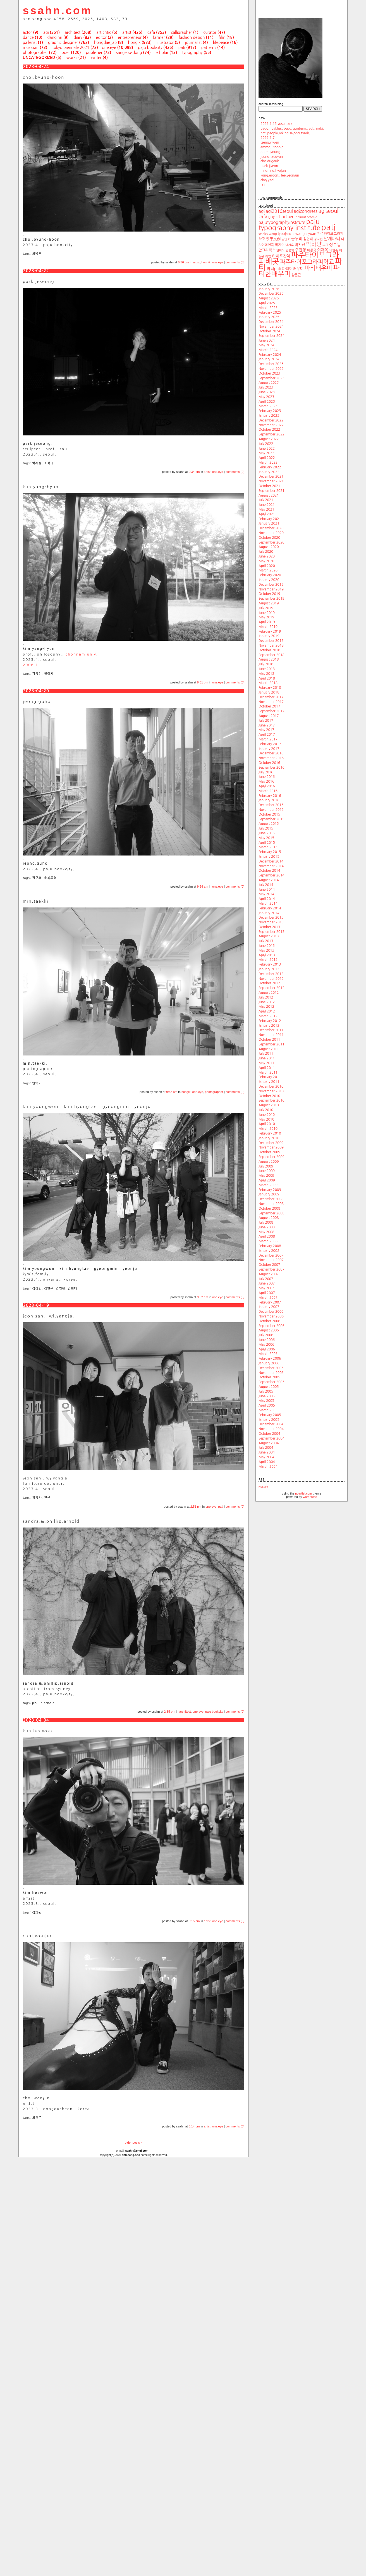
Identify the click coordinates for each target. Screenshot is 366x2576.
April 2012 (267, 1011)
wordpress (310, 1496)
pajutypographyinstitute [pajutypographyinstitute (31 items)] (282, 222)
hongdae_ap (105, 42)
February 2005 (270, 1415)
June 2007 (267, 1283)
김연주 (49, 1288)
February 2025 (270, 312)
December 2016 (271, 753)
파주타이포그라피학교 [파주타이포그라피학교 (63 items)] (307, 262)
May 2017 (266, 729)
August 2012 (269, 992)
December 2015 (271, 805)
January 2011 (269, 1081)
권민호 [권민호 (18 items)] (285, 239)
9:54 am (202, 886)
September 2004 (271, 1438)
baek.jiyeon (269, 166)
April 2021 (267, 514)
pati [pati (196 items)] (328, 227)
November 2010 (271, 1091)
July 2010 (266, 1110)
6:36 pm (183, 262)
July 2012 (266, 997)
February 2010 (270, 1133)
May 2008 (266, 1232)
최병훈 (37, 253)
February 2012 (270, 1021)
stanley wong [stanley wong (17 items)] (268, 233)
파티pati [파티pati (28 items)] (274, 269)
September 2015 (271, 819)
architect (72, 32)
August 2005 (269, 1386)
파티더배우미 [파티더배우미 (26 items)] (292, 269)
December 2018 (271, 640)
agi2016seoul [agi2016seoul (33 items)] (279, 211)
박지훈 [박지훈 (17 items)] (289, 245)
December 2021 (271, 476)
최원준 (37, 2117)
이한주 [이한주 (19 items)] (333, 250)
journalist (193, 42)
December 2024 (271, 321)
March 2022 (268, 462)
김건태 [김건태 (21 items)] (308, 239)
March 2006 (268, 1353)
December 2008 (271, 1199)
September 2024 (271, 335)
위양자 (37, 1497)
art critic (104, 32)
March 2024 (268, 350)
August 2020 (269, 547)
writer (96, 57)
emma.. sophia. (272, 147)
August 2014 (269, 880)
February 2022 (270, 467)
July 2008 (266, 1222)
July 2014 (266, 885)
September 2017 (271, 711)
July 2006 (266, 1335)
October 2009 (269, 1152)
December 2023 (271, 364)
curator (209, 32)
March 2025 (268, 307)
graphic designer (63, 42)
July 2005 (266, 1391)
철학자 (49, 673)
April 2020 (267, 566)
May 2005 (266, 1400)
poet (65, 52)
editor (101, 37)
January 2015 (269, 856)
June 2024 (267, 340)
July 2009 (266, 1166)
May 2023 (266, 397)
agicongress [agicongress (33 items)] (305, 211)
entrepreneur (130, 37)
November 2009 (271, 1147)
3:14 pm (194, 2126)
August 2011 (269, 1049)
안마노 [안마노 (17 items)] (280, 250)
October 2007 (269, 1264)
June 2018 (267, 669)
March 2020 (268, 570)
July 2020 (266, 551)
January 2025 (269, 317)
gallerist (30, 42)
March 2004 (268, 1466)
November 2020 (271, 533)
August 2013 (269, 936)
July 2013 (266, 941)
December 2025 (271, 293)
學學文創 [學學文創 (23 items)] (273, 239)
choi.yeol (267, 180)
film (222, 37)
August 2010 (269, 1105)
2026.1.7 (267, 137)
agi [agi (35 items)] (262, 211)
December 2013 (271, 917)
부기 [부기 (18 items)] (325, 245)
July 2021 (266, 500)
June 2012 (267, 1002)
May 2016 (266, 781)
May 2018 (266, 673)
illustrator (165, 42)
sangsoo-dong (129, 52)
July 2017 (266, 720)
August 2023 (269, 382)
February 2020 (270, 575)
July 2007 (266, 1279)
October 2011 (269, 1039)
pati (181, 47)
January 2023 (269, 415)
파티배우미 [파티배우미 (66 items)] (318, 268)
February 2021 (270, 519)
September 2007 (271, 1269)
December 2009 (271, 1143)
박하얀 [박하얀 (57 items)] (314, 244)
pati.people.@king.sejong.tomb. (285, 133)
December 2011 (271, 1030)
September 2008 (271, 1213)
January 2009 (269, 1194)
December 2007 (271, 1255)
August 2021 (269, 495)
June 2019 (267, 612)
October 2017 (269, 706)
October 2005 (269, 1377)
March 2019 (268, 626)
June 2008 (267, 1227)
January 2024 (269, 359)
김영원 (60, 1288)
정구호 (37, 878)
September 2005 (271, 1382)
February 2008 (270, 1246)
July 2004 (266, 1447)
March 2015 (268, 847)
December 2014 (271, 861)
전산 (47, 1497)
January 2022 (269, 472)
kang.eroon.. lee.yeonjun (279, 175)
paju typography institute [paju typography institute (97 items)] (289, 224)
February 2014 (270, 908)
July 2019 (266, 608)
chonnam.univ (81, 654)
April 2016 (267, 786)
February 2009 (270, 1190)
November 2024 (271, 326)
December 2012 (271, 974)
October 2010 (269, 1096)
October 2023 (269, 373)
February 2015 (270, 852)
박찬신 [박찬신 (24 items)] (300, 245)
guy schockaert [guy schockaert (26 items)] (281, 217)
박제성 (37, 463)
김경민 (37, 1288)
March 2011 (268, 1072)
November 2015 (271, 809)
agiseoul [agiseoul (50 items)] (328, 211)
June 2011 (267, 1058)
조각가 (49, 463)
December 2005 (271, 1368)
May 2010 (266, 1119)
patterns (208, 47)
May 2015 (266, 838)
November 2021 (271, 481)
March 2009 (268, 1185)
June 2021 (267, 504)
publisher (94, 52)
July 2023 (266, 387)
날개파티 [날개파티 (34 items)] (332, 239)
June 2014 (267, 889)
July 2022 (266, 443)
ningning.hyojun (273, 170)
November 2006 (271, 1316)
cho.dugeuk (269, 161)
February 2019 (270, 631)
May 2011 (266, 1063)
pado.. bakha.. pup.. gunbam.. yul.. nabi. (292, 128)
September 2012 (271, 988)
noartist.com (303, 1493)
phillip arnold (43, 1703)
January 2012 (269, 1025)
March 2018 (268, 683)
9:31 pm (202, 682)
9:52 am (202, 1297)
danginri (54, 37)
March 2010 (268, 1128)
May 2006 (266, 1344)
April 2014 (267, 898)
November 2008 (271, 1203)
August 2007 (269, 1274)
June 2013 (267, 945)
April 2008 (267, 1236)
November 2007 (271, 1260)
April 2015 (267, 842)
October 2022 (269, 429)
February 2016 (270, 795)
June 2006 (267, 1339)
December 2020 (271, 528)
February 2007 (270, 1302)
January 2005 (269, 1419)
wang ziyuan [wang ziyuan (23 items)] (305, 233)
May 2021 (266, 509)
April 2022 (267, 457)
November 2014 (271, 866)
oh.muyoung (270, 152)
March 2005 (268, 1410)
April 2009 (267, 1180)
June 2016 (267, 776)
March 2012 (268, 1016)
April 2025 (267, 303)
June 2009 (267, 1171)
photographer (35, 52)
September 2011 (271, 1044)
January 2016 (269, 800)
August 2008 (269, 1217)
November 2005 (271, 1372)
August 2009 (269, 1161)
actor (27, 32)
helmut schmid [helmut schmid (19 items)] (306, 217)
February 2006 (270, 1358)
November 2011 (271, 1034)
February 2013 (270, 964)
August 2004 (269, 1443)
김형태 (72, 1288)
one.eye (109, 47)
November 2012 (271, 978)
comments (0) (235, 262)
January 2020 (269, 580)
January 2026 (269, 289)
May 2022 (266, 453)
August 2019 (269, 603)
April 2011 (267, 1067)
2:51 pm (196, 1506)
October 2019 (269, 593)
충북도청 (50, 878)
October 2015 (269, 814)
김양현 (37, 673)
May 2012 (266, 1006)
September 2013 (271, 931)
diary (77, 37)
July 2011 (266, 1053)
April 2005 (267, 1405)
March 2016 (268, 791)
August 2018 (269, 659)
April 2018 (267, 678)
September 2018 (271, 655)
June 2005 (267, 1396)
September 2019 (271, 598)
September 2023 (271, 378)
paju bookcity (150, 47)
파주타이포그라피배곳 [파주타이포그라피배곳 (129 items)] (299, 258)
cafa (151, 32)
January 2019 (269, 636)
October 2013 (269, 927)
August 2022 (269, 439)
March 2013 (268, 959)
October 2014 (269, 870)
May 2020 (266, 561)
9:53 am (172, 1091)
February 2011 (270, 1077)
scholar (162, 52)
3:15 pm (194, 1921)
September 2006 (271, 1326)
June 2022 (267, 448)
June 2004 (267, 1452)
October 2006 (269, 1321)
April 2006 (267, 1349)
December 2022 (271, 420)
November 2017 (271, 702)
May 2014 (266, 894)
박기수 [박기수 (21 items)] (279, 245)
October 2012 (269, 983)
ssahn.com (57, 10)
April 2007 (267, 1293)
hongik (134, 42)
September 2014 (271, 875)
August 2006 (269, 1330)
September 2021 (271, 490)
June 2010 (267, 1114)
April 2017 (267, 734)
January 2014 (269, 913)
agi (46, 32)
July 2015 (266, 828)
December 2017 (271, 697)
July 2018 (266, 664)
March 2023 (268, 406)
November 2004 (271, 1429)
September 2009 (271, 1157)
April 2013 (267, 955)
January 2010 (269, 1138)
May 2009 (266, 1175)
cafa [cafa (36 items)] (263, 216)
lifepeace (221, 42)
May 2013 (266, 950)
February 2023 (270, 411)
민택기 (37, 1083)
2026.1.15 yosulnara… (278, 123)
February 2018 (270, 687)
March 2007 (268, 1297)
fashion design (192, 37)
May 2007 (266, 1288)
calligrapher (181, 32)
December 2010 (271, 1086)
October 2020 (269, 537)
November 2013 (271, 922)
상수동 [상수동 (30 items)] (335, 244)
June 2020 (267, 556)
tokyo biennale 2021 (70, 47)
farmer (159, 37)
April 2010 (267, 1124)
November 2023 (271, 368)
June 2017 (267, 725)
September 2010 (271, 1100)
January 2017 (269, 748)
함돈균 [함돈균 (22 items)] (296, 275)
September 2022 (271, 434)
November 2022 (271, 425)
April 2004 (267, 1462)
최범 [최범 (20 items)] (268, 256)
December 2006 (271, 1311)
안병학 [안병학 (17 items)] (290, 250)
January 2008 (269, 1250)
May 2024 (266, 345)
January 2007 (269, 1307)
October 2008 (269, 1208)
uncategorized (39, 57)
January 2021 (269, 523)
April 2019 (267, 622)
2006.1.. (32, 665)
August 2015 (269, 823)
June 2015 (267, 833)
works (71, 57)
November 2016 (271, 758)
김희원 (37, 1912)
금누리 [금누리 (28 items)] (296, 239)
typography (192, 52)
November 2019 (271, 589)
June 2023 (267, 392)
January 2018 (269, 692)
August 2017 (269, 716)
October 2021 (269, 486)
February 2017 (270, 744)
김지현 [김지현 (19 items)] (318, 239)
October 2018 (269, 650)
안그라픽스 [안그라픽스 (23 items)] (267, 250)
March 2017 (268, 739)
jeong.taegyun (271, 156)
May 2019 (266, 617)
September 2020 (271, 542)
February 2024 (270, 354)
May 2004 (266, 1457)
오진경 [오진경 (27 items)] (300, 250)
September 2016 (271, 767)
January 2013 (269, 969)
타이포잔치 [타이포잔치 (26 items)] (281, 256)
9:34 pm (194, 471)
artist (126, 32)
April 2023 (267, 401)
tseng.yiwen (269, 142)
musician (31, 47)
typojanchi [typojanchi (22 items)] (286, 233)
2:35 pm (169, 1711)
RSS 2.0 (263, 1486)
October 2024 (269, 331)
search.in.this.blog (271, 104)
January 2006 (269, 1363)
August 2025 (269, 298)
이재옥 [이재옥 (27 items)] (322, 250)
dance (28, 37)
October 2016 (269, 762)
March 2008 (268, 1241)
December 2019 (271, 584)
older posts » (133, 2142)
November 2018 (271, 645)
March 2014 (268, 903)
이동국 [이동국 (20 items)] (311, 250)
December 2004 (271, 1424)
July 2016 (266, 772)
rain (263, 184)
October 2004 (269, 1433)
